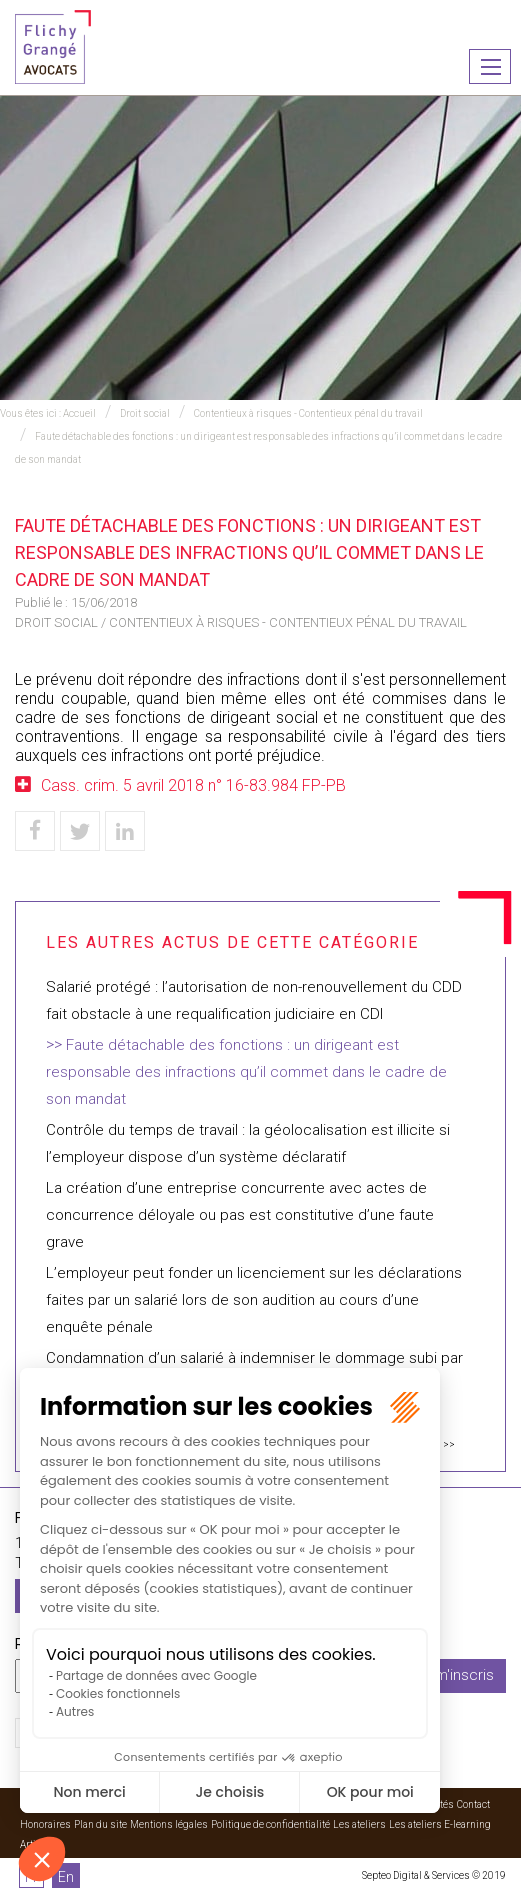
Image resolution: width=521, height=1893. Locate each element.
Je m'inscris (454, 1675)
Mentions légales (169, 1824)
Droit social (145, 413)
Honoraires (45, 1824)
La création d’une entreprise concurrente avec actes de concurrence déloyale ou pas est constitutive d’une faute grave (240, 1215)
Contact (473, 1804)
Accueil (79, 413)
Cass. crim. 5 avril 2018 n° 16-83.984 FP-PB (193, 785)
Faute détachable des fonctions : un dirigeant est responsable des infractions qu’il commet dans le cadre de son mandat (246, 1072)
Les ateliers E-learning (440, 1824)
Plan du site (100, 1824)
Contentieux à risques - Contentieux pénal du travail (308, 413)
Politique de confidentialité (270, 1824)
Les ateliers (359, 1824)
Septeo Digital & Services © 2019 (434, 1875)
